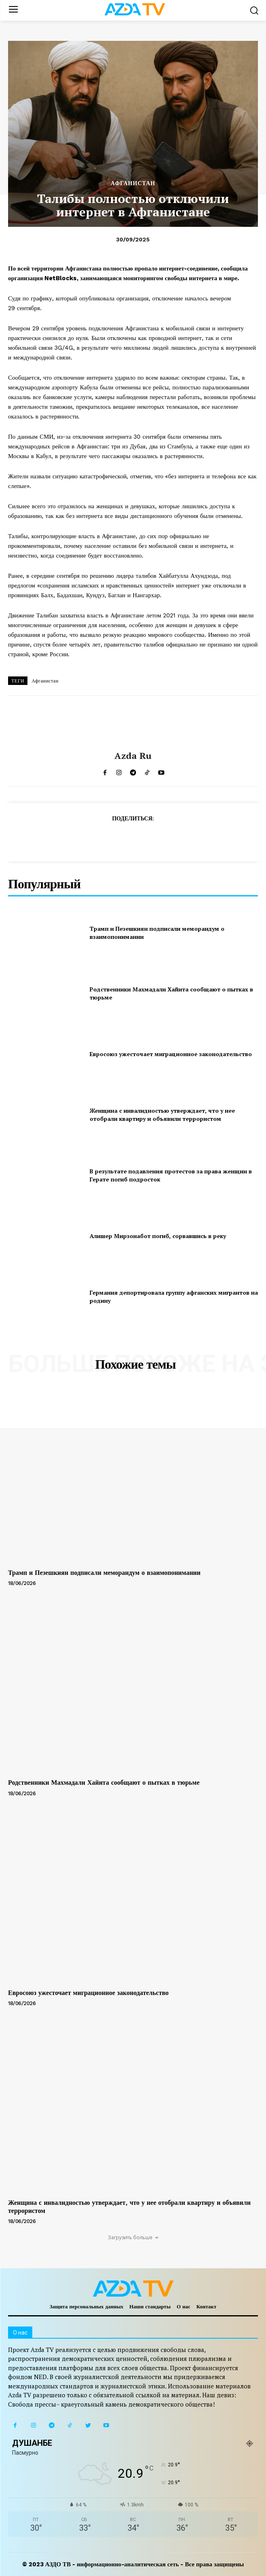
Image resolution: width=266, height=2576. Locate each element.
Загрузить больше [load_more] (133, 2237)
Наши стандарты (150, 2306)
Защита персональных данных (87, 2306)
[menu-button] (13, 10)
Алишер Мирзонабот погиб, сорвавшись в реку (158, 1236)
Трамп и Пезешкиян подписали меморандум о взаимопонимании (104, 1572)
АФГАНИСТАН (133, 183)
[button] (254, 10)
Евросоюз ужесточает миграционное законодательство (171, 1054)
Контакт (207, 2306)
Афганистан (45, 681)
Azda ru (133, 755)
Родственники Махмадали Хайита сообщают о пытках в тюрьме (103, 1782)
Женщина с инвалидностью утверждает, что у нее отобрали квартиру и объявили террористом (162, 1114)
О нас (184, 2306)
